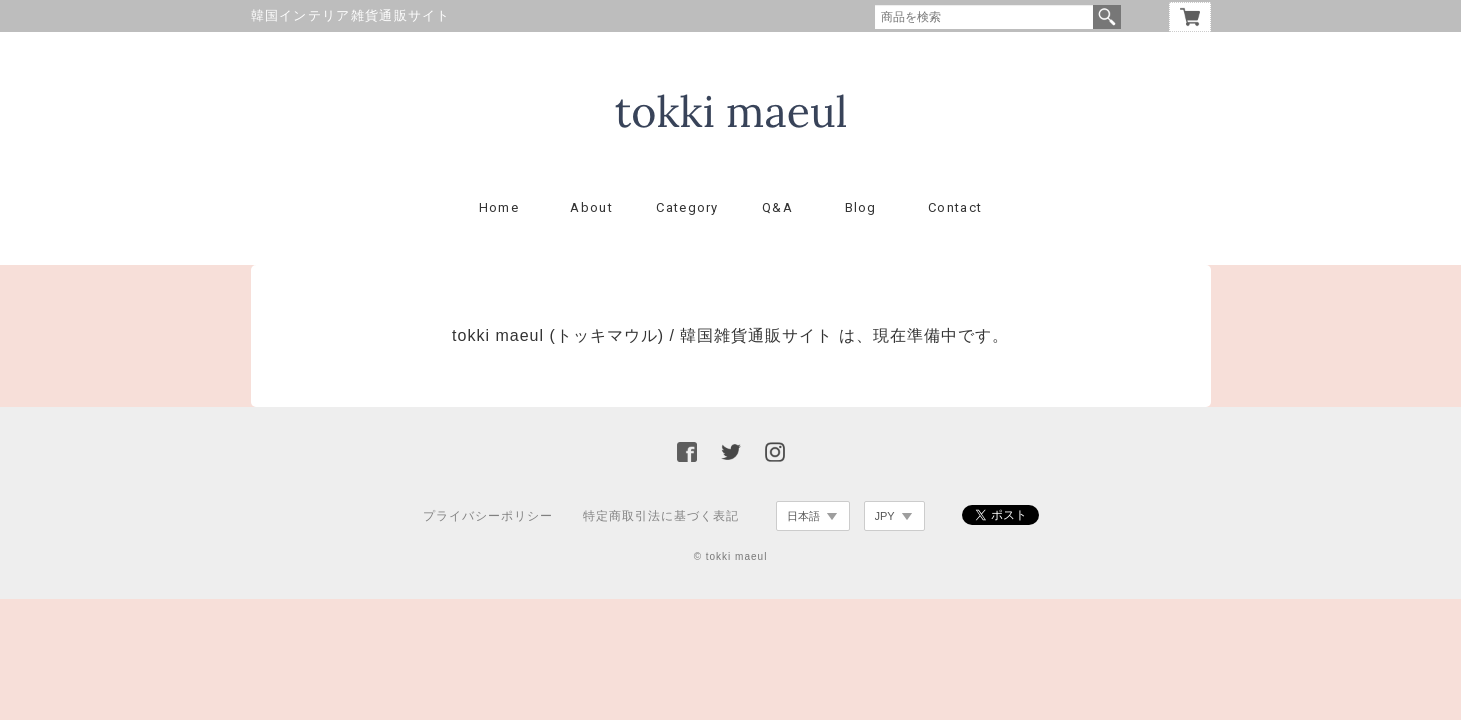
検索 (1107, 17)
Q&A (777, 207)
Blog (861, 207)
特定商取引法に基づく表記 (661, 516)
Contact (955, 207)
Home (499, 207)
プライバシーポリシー (488, 516)
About (591, 207)
